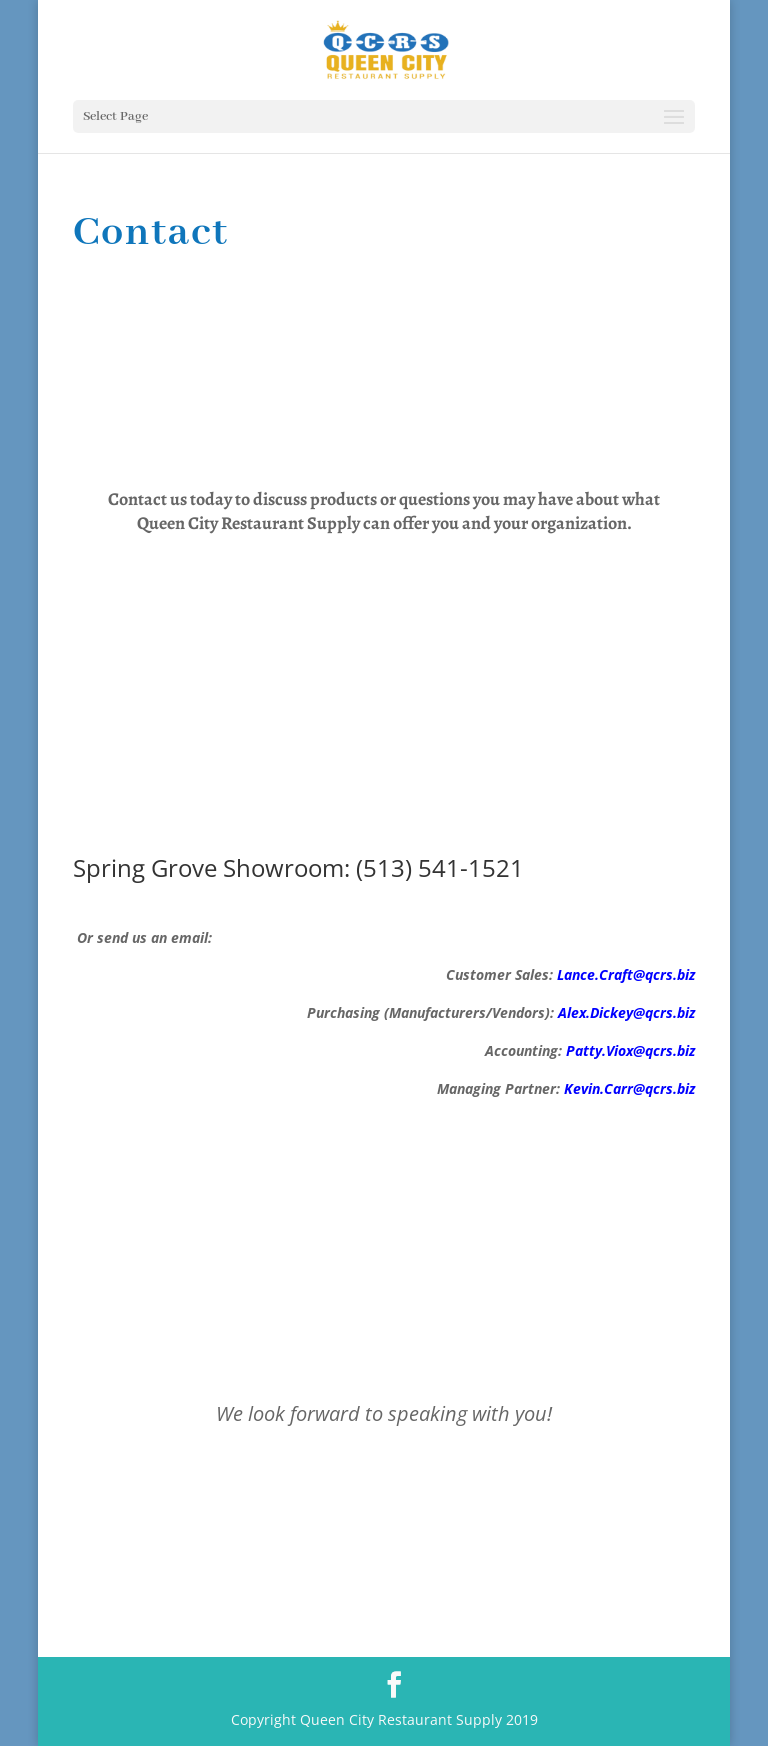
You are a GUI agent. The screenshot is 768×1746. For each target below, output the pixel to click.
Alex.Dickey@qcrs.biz (626, 1012)
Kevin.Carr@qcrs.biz (629, 1088)
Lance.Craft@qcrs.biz (626, 974)
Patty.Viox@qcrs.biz (630, 1050)
